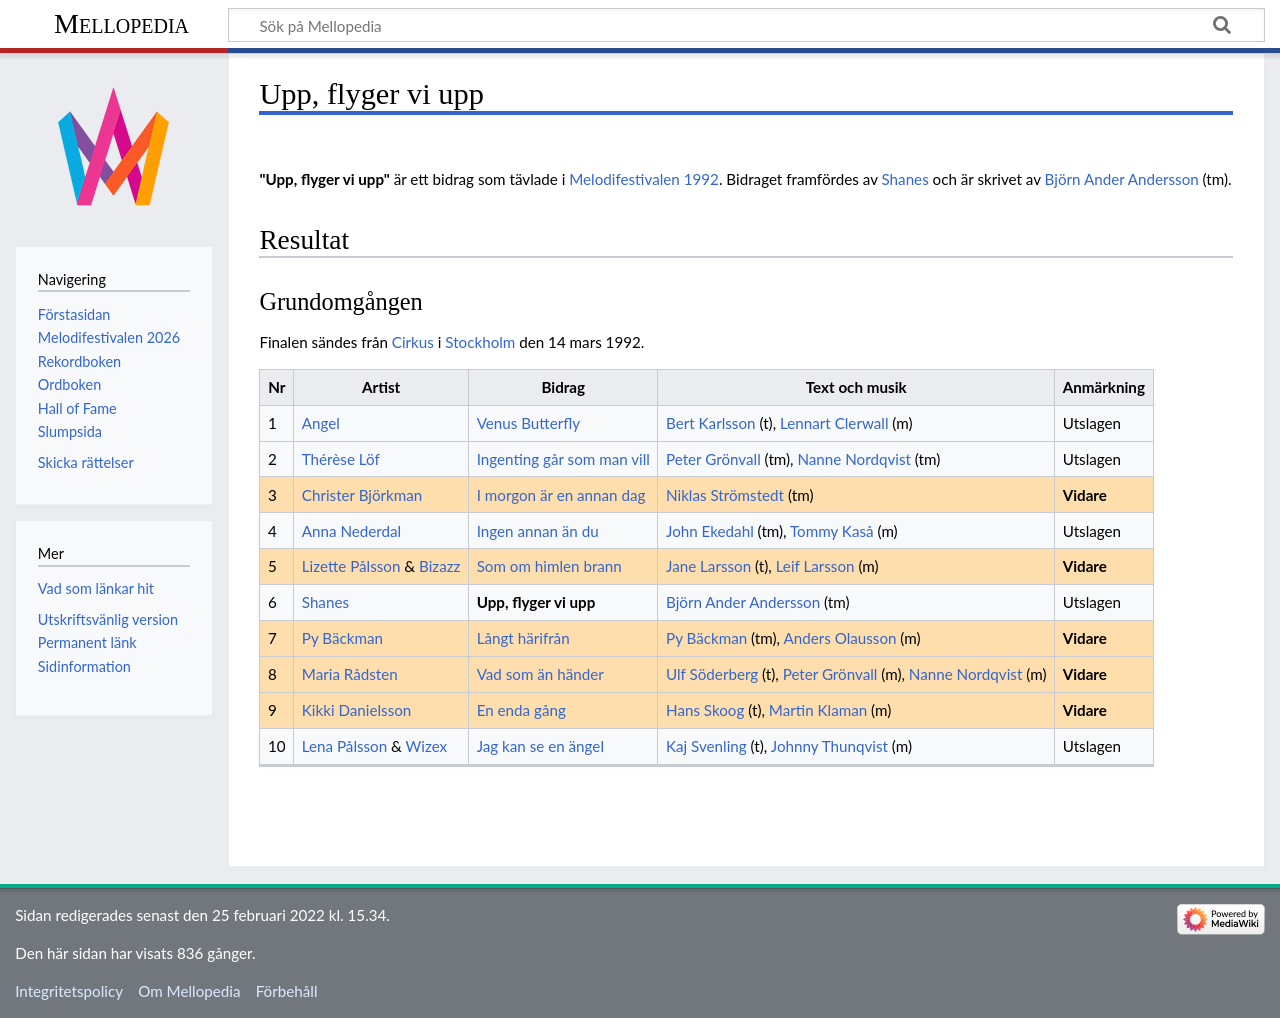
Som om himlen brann (549, 566)
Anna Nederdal (351, 531)
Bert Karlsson (711, 423)
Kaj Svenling (706, 746)
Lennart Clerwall (834, 423)
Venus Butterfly (528, 423)
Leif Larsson (815, 566)
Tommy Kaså (832, 531)
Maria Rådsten (350, 674)
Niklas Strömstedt (725, 495)
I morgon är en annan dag (561, 495)
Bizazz (439, 566)
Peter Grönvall (713, 459)
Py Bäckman (342, 638)
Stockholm (480, 342)
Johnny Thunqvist (829, 746)
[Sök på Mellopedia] (746, 25)
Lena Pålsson (344, 746)
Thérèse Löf (341, 459)
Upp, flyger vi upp (536, 602)
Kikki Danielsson (357, 710)
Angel (321, 423)
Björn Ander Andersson (1122, 179)
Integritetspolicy (69, 991)
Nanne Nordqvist (854, 459)
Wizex (427, 746)
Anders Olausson (839, 638)
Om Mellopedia (189, 991)
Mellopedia (121, 23)
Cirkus (413, 342)
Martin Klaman (818, 710)
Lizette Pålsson (351, 566)
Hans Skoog (705, 710)
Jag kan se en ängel (540, 746)
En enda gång (521, 710)
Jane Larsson (708, 566)
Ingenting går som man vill (563, 459)
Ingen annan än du (538, 531)
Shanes (905, 179)
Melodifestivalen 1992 (644, 179)
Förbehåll (287, 991)
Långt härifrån (523, 638)
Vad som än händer (540, 674)
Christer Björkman (362, 495)
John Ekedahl (710, 531)
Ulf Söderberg (712, 674)
